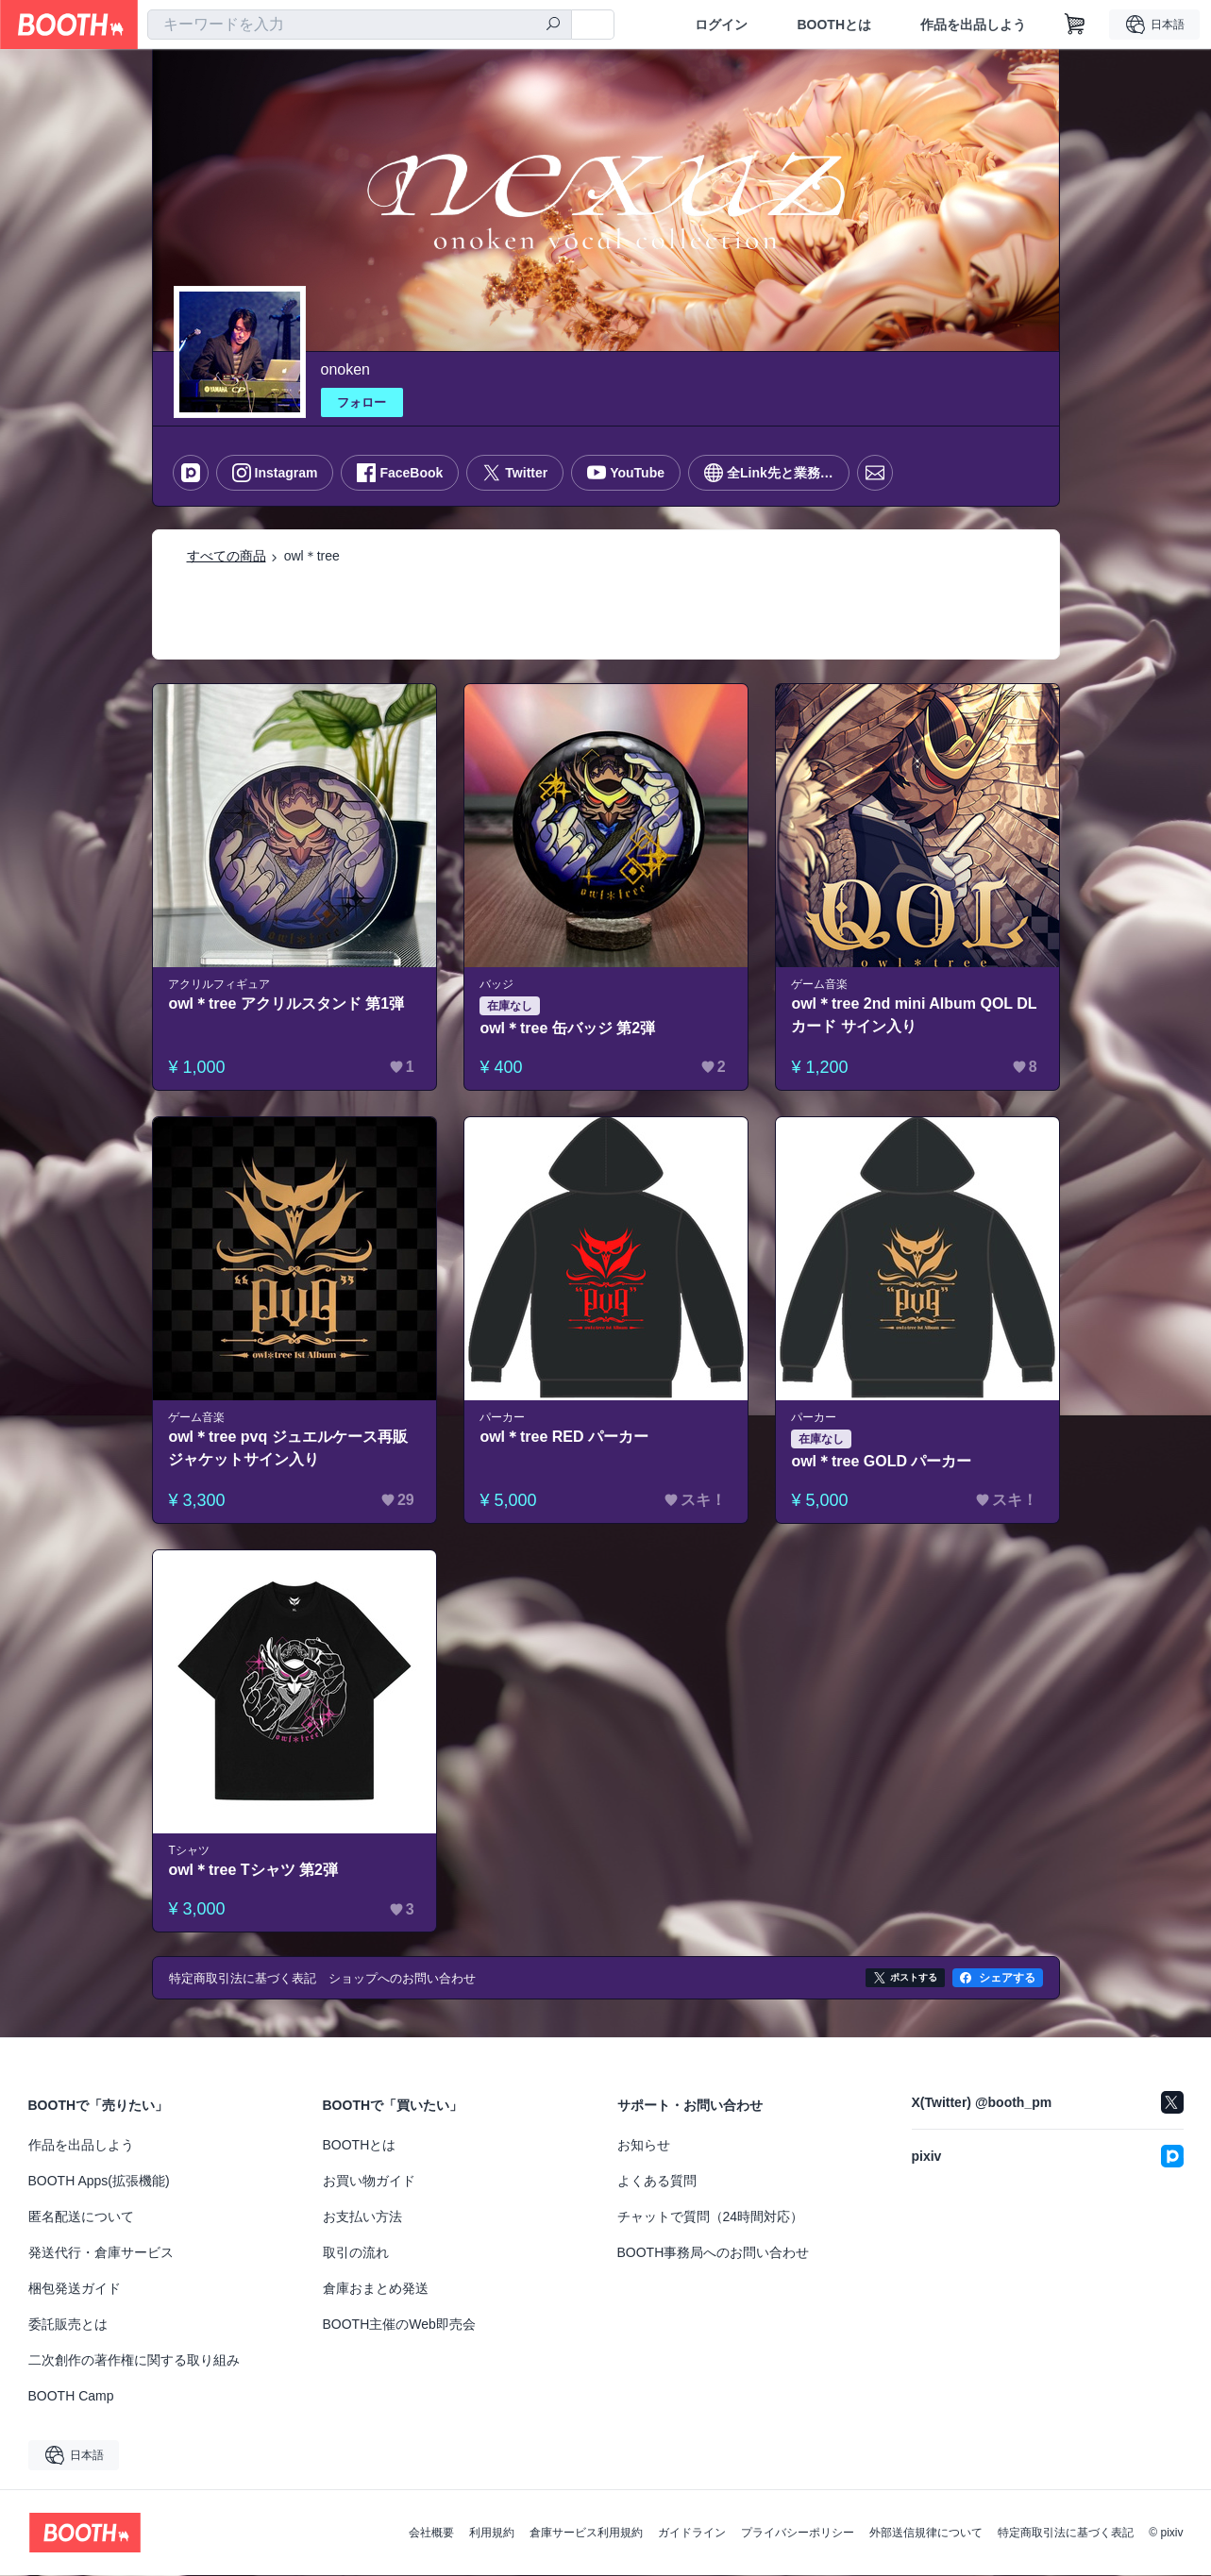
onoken (346, 369)
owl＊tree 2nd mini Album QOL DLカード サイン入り (914, 1014)
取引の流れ (356, 2253)
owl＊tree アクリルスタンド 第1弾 (287, 1003)
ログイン (721, 24)
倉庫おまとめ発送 (376, 2289)
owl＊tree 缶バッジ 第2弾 (568, 1028)
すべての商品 (226, 555)
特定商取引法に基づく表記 (1066, 2533)
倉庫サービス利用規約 (586, 2533)
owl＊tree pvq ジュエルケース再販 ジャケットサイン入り (288, 1448)
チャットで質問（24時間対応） (710, 2217)
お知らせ (643, 2145)
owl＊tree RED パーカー (564, 1437)
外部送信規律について (926, 2533)
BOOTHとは (834, 24)
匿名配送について (81, 2217)
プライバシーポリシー (797, 2533)
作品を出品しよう (973, 24)
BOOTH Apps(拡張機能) (99, 2181)
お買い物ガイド (369, 2181)
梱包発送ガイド (74, 2289)
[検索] (553, 25)
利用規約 (491, 2533)
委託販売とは (68, 2325)
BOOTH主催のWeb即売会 (399, 2325)
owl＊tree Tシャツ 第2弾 (254, 1870)
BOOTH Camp (71, 2396)
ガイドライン (692, 2533)
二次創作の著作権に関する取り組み (134, 2360)
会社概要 (431, 2533)
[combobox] (359, 24)
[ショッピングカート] (1075, 24)
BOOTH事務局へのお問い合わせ (713, 2253)
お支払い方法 (362, 2217)
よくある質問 (657, 2181)
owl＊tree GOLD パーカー (882, 1461)
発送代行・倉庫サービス (101, 2253)
